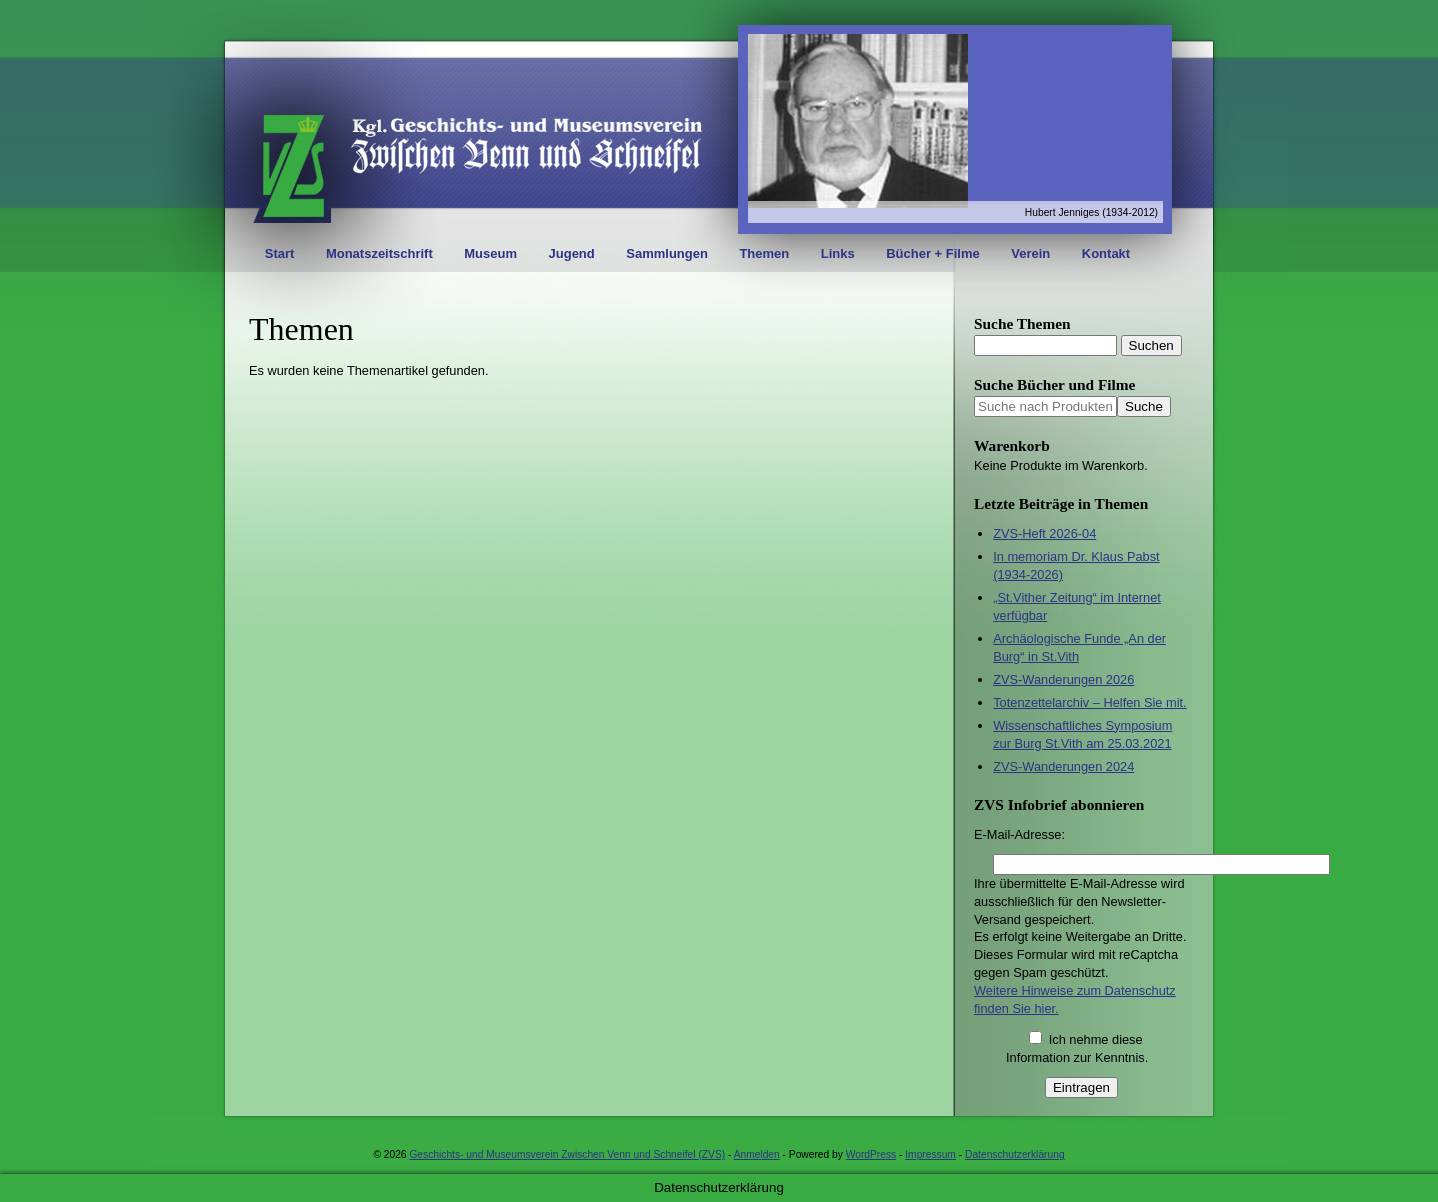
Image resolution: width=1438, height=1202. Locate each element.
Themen (764, 253)
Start (280, 253)
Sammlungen (667, 253)
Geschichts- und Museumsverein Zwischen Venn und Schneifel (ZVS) (567, 1154)
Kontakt (1106, 253)
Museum (490, 253)
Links (838, 253)
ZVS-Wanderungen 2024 (1063, 766)
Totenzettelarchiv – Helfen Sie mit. (1089, 702)
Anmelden (757, 1154)
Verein (1030, 253)
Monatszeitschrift (379, 253)
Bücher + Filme (933, 253)
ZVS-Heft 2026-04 (1044, 533)
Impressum (930, 1154)
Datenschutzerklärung (1015, 1154)
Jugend (572, 253)
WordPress (871, 1154)
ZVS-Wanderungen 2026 (1063, 679)
